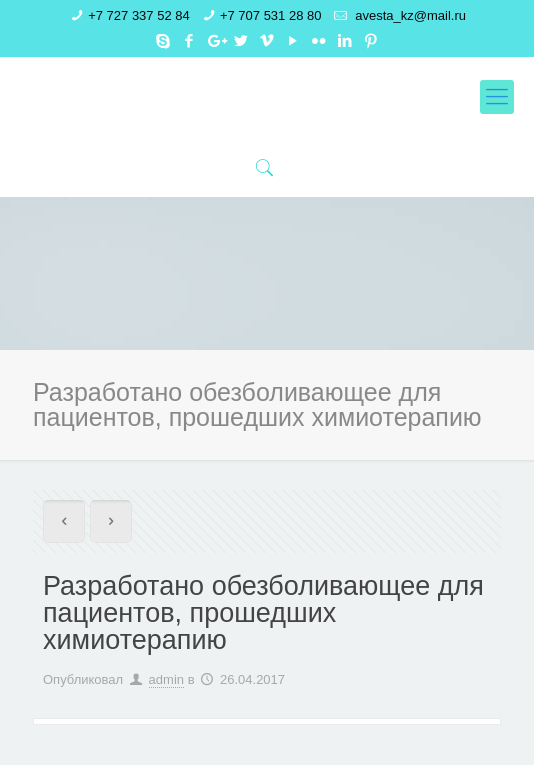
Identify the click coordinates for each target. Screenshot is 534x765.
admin (166, 679)
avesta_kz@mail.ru (409, 15)
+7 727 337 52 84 (139, 15)
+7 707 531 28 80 (271, 15)
